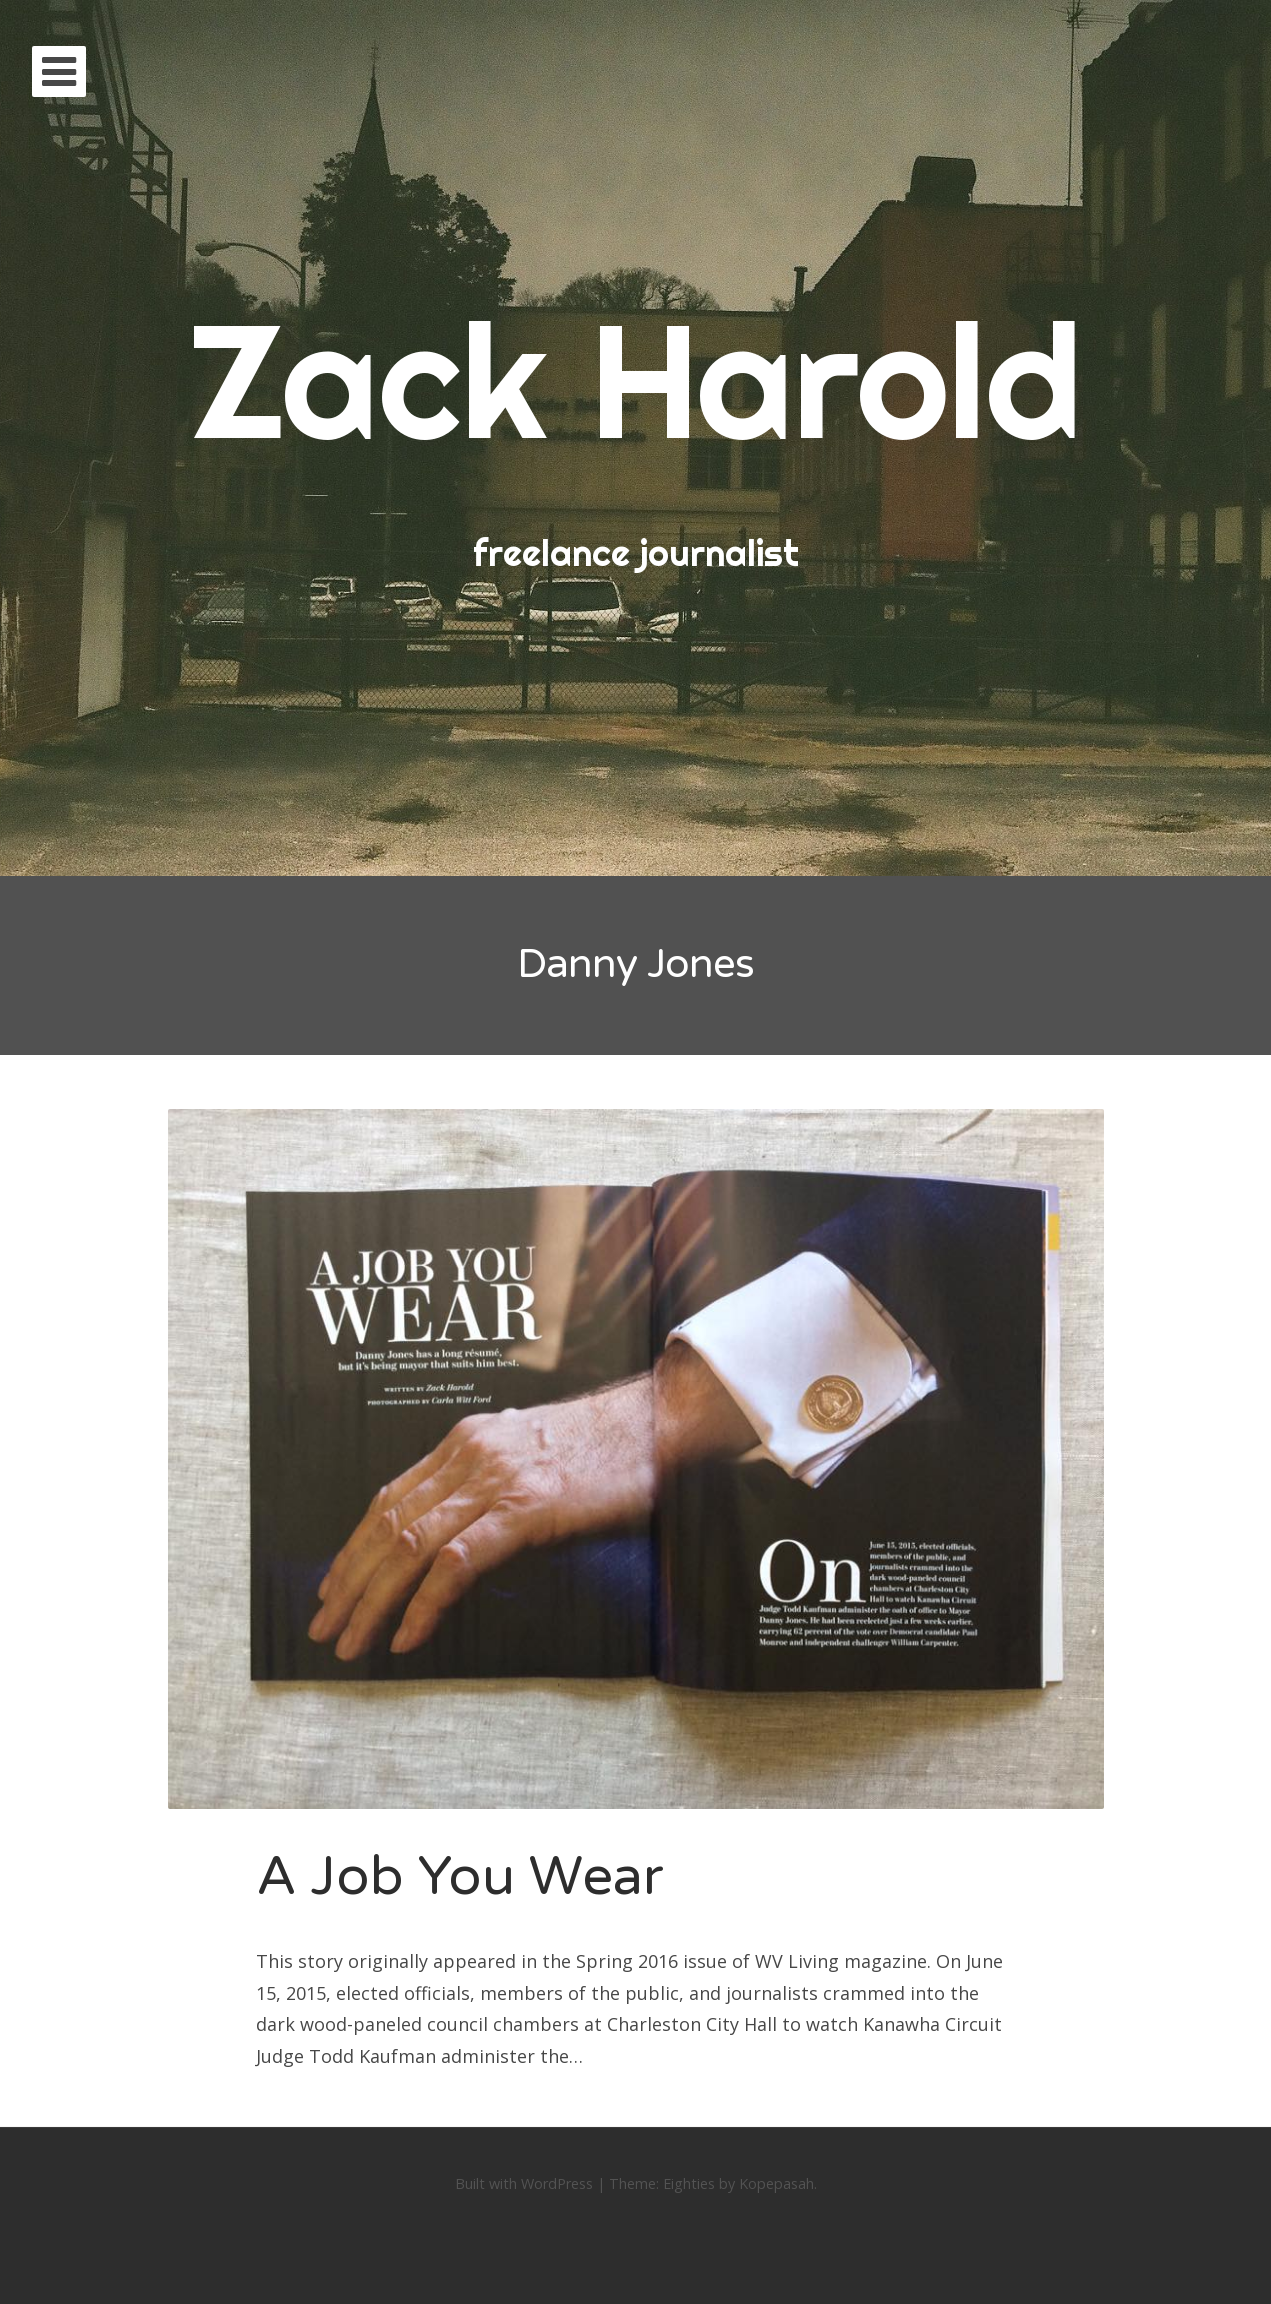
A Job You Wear (460, 1876)
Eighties (689, 2183)
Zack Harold (636, 379)
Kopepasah (776, 2183)
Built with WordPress (524, 2183)
